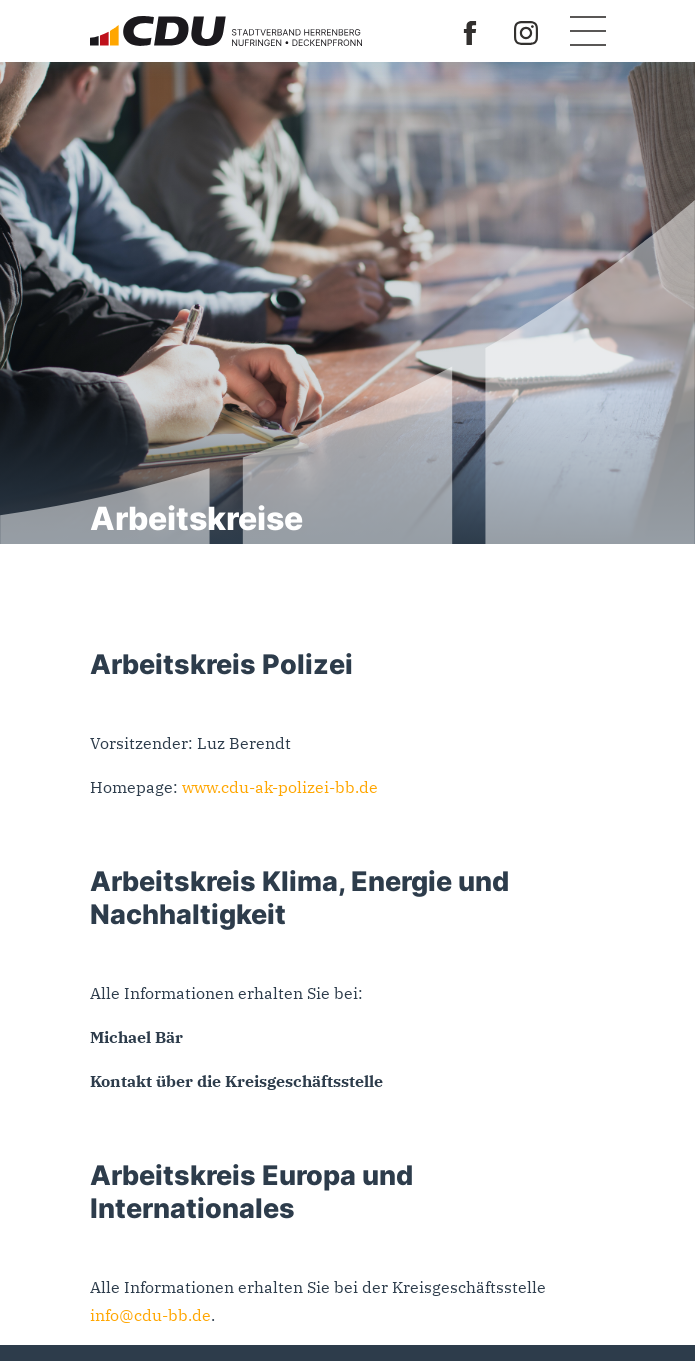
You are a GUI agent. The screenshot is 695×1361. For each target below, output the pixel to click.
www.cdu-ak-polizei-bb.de (280, 787)
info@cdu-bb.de (150, 1315)
